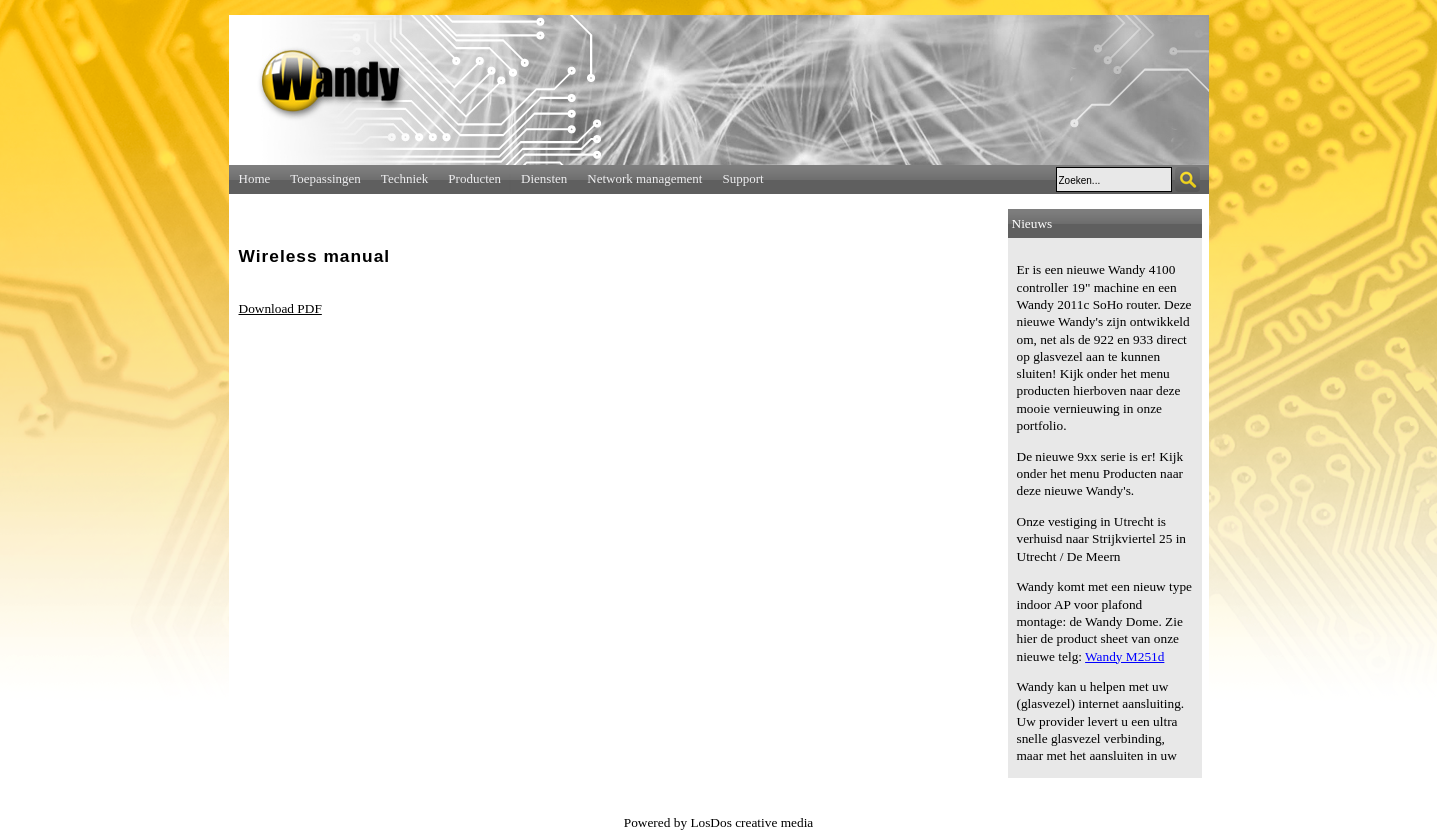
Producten (474, 178)
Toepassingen (325, 178)
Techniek (404, 178)
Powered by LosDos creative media (719, 822)
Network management (644, 178)
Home (255, 178)
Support (742, 178)
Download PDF (280, 308)
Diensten (544, 178)
